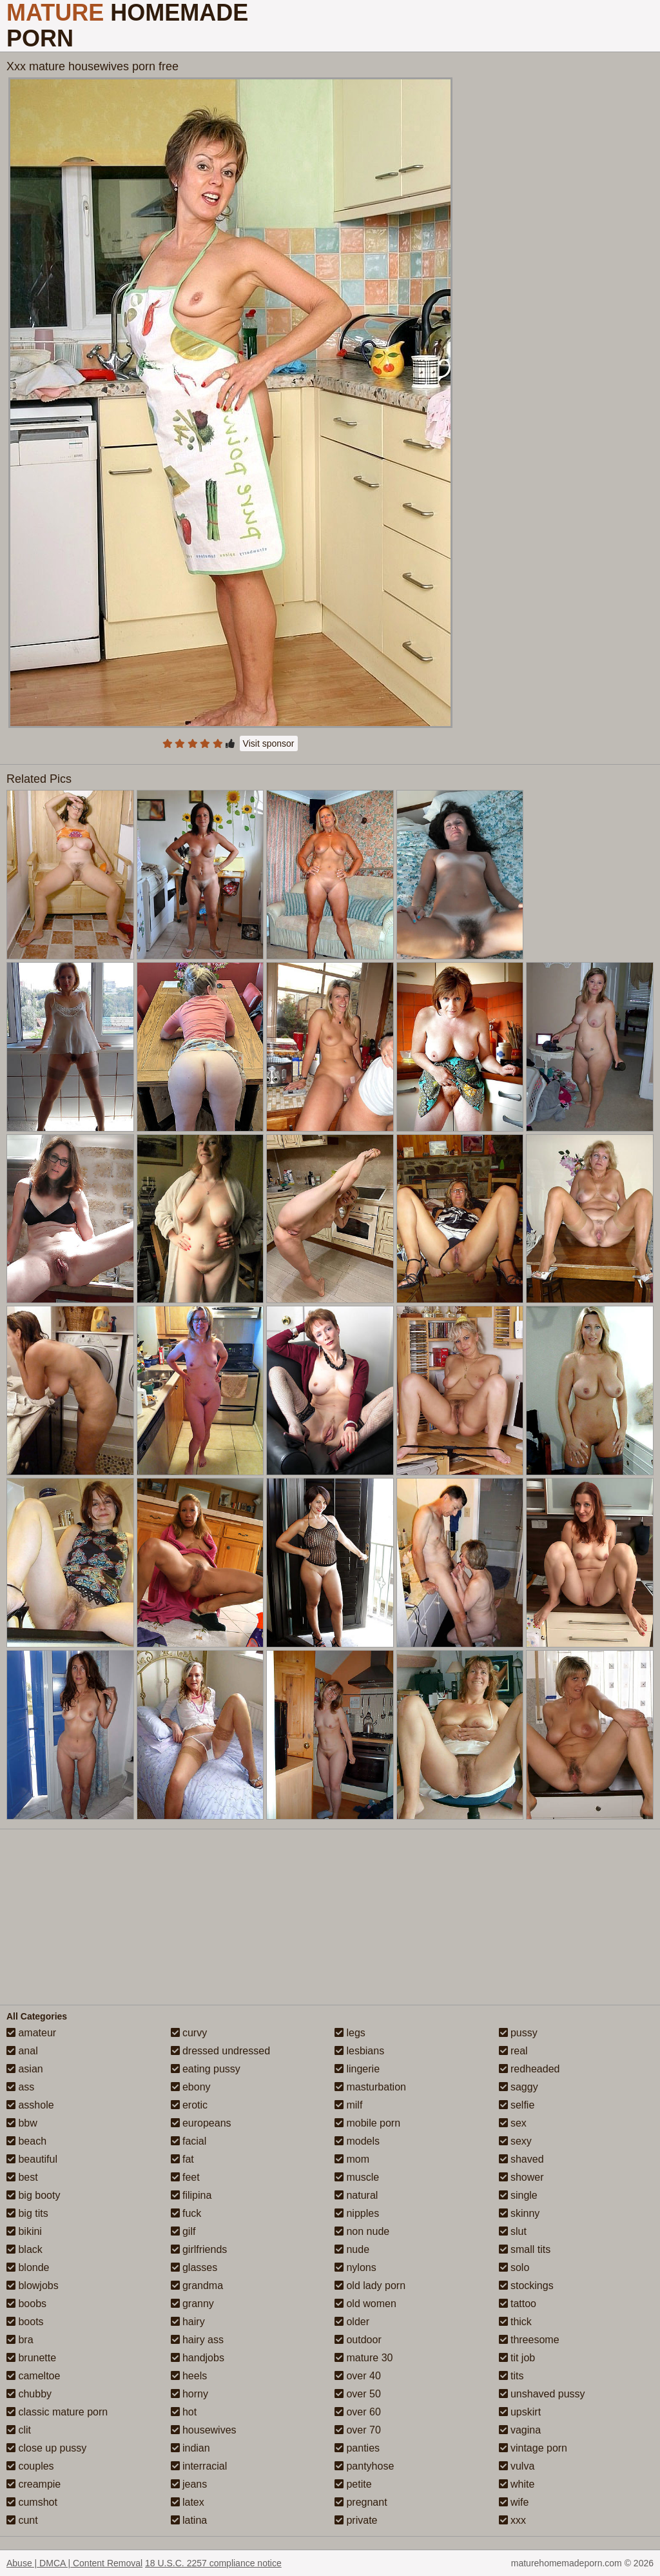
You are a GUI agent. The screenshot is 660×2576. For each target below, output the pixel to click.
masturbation (370, 2086)
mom (352, 2159)
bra (20, 2339)
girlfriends (199, 2249)
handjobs (197, 2357)
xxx (512, 2520)
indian (190, 2448)
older (352, 2321)
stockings (526, 2285)
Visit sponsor (269, 743)
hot (184, 2411)
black (24, 2249)
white (517, 2484)
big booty (33, 2195)
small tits (525, 2249)
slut (513, 2231)
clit (18, 2429)
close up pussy (46, 2448)
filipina (191, 2195)
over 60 (358, 2411)
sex (513, 2123)
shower (521, 2177)
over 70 (358, 2429)
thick (515, 2321)
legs (350, 2032)
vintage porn (533, 2448)
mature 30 (364, 2357)
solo (514, 2267)
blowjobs (32, 2285)
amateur (31, 2032)
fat (182, 2159)
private (356, 2520)
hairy (188, 2321)
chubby (29, 2393)
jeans (189, 2484)
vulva (517, 2466)
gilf (183, 2231)
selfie (517, 2104)
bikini (24, 2231)
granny (192, 2303)
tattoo (517, 2303)
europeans (201, 2123)
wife (514, 2502)
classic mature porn (57, 2411)
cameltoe (33, 2375)
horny (189, 2393)
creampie (33, 2484)
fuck (186, 2213)
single (518, 2195)
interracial (199, 2466)
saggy (518, 2086)
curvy (189, 2032)
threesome (529, 2339)
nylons (355, 2267)
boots (25, 2321)
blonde (28, 2267)
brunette (31, 2357)
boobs (26, 2303)
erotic (189, 2104)
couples (30, 2466)
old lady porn (370, 2285)
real (513, 2050)
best (22, 2177)
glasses (194, 2267)
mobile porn (367, 2123)
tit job (517, 2357)
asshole (30, 2104)
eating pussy (205, 2068)
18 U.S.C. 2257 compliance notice (213, 2563)
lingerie (357, 2068)
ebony (191, 2086)
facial (189, 2141)
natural (356, 2195)
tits (511, 2375)
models (357, 2141)
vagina (520, 2429)
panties (357, 2448)
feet (185, 2177)
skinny (519, 2213)
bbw (21, 2123)
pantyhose (364, 2466)
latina (189, 2520)
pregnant (361, 2502)
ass (20, 2086)
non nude (362, 2231)
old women (365, 2303)
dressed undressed (221, 2050)
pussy (518, 2032)
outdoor (358, 2339)
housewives (204, 2429)
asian (24, 2068)
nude (352, 2249)
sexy (515, 2141)
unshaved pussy (542, 2393)
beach (26, 2141)
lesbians (359, 2050)
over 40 (358, 2375)
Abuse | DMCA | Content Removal (74, 2563)
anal (22, 2050)
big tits (27, 2213)
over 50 (358, 2393)
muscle (357, 2177)
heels (189, 2375)
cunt (22, 2520)
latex (187, 2502)
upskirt (520, 2411)
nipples (357, 2213)
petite (353, 2484)
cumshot (31, 2502)
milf (348, 2104)
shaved (521, 2159)
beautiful (31, 2159)
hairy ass (197, 2339)
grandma (197, 2285)
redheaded (529, 2068)
